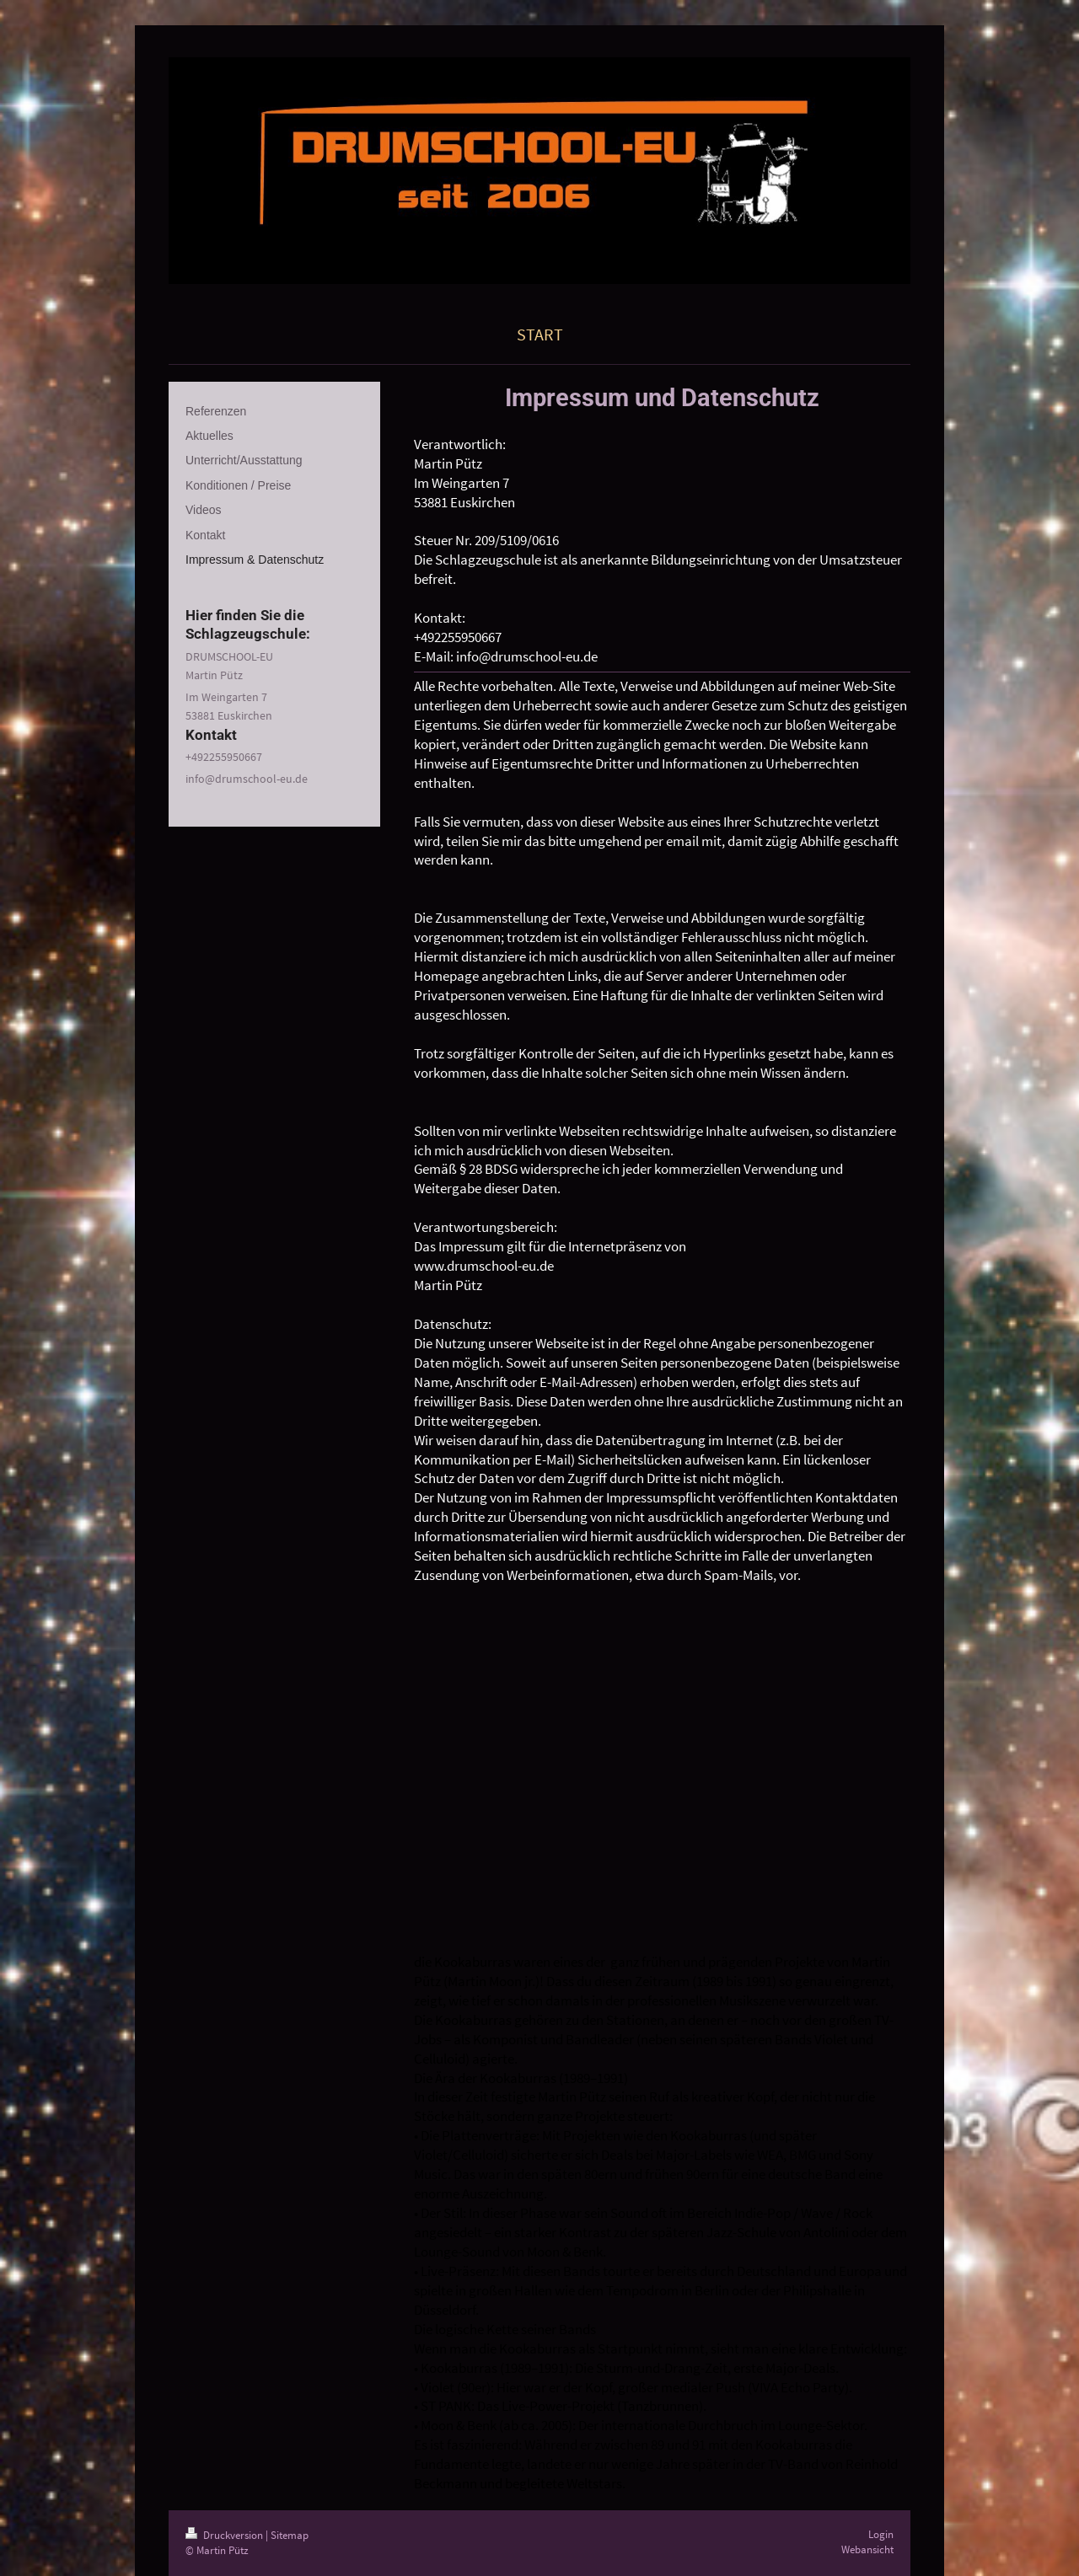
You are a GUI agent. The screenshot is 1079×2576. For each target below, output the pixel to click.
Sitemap (290, 2535)
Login (881, 2534)
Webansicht (867, 2549)
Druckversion (225, 2535)
